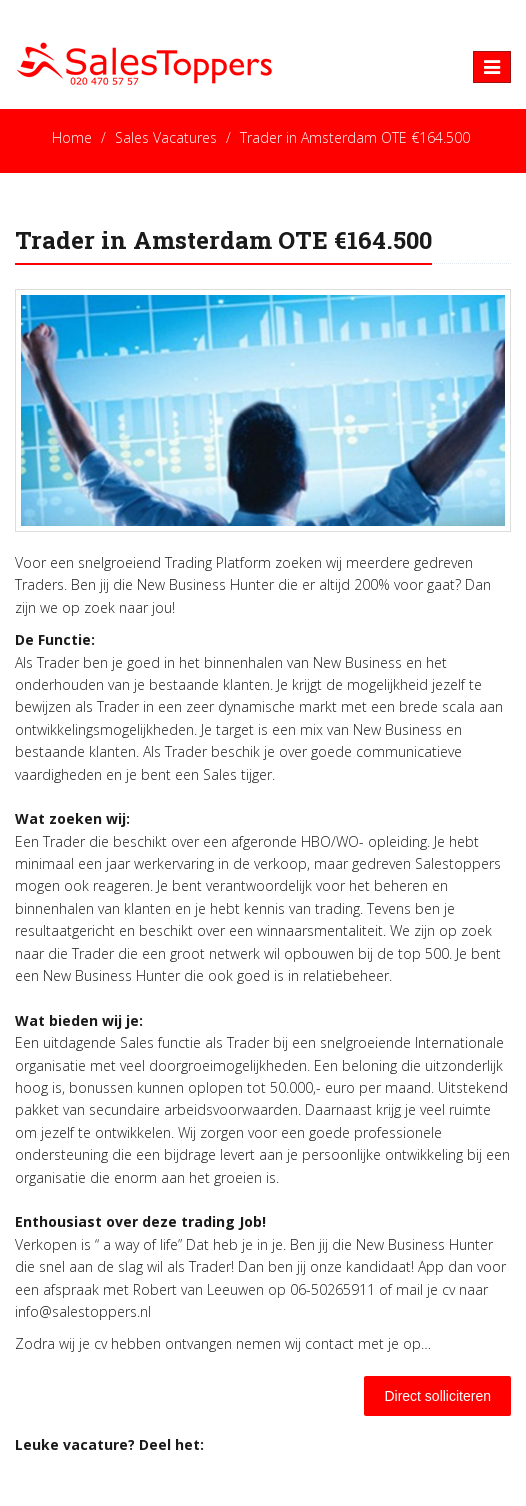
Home (72, 137)
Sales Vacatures (166, 137)
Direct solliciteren (437, 1396)
